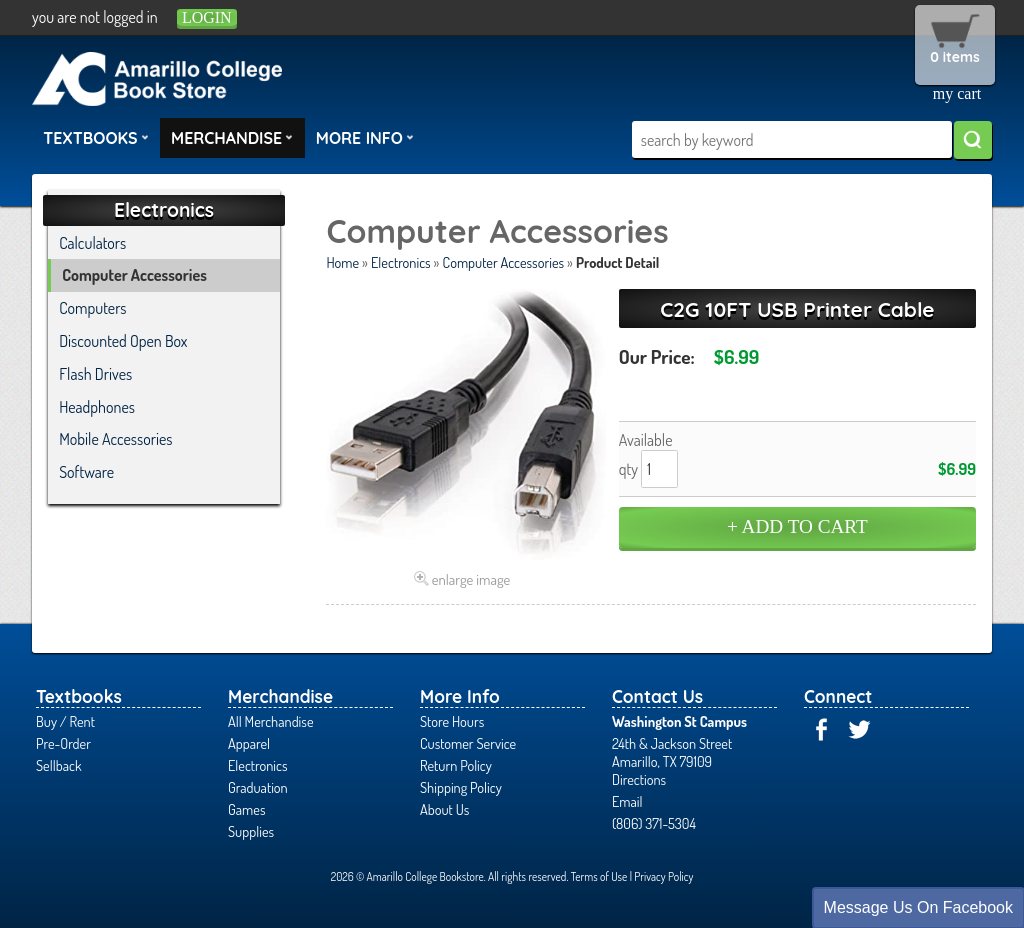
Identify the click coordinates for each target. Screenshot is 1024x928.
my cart (957, 93)
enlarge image (471, 579)
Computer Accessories (503, 262)
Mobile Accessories (115, 439)
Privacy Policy (663, 876)
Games (246, 809)
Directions (639, 779)
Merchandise (232, 137)
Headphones (97, 407)
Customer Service (468, 743)
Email (627, 801)
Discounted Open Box (123, 341)
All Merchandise (271, 721)
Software (86, 472)
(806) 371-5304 (654, 823)
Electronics (401, 262)
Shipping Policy (461, 787)
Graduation (258, 787)
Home (342, 262)
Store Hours (452, 721)
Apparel (249, 743)
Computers (92, 308)
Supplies (251, 831)
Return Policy (456, 765)
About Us (444, 809)
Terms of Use (599, 876)
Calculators (92, 243)
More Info (365, 137)
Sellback (58, 765)
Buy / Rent (65, 721)
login (207, 17)
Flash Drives (95, 374)
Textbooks (96, 137)
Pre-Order (63, 743)
